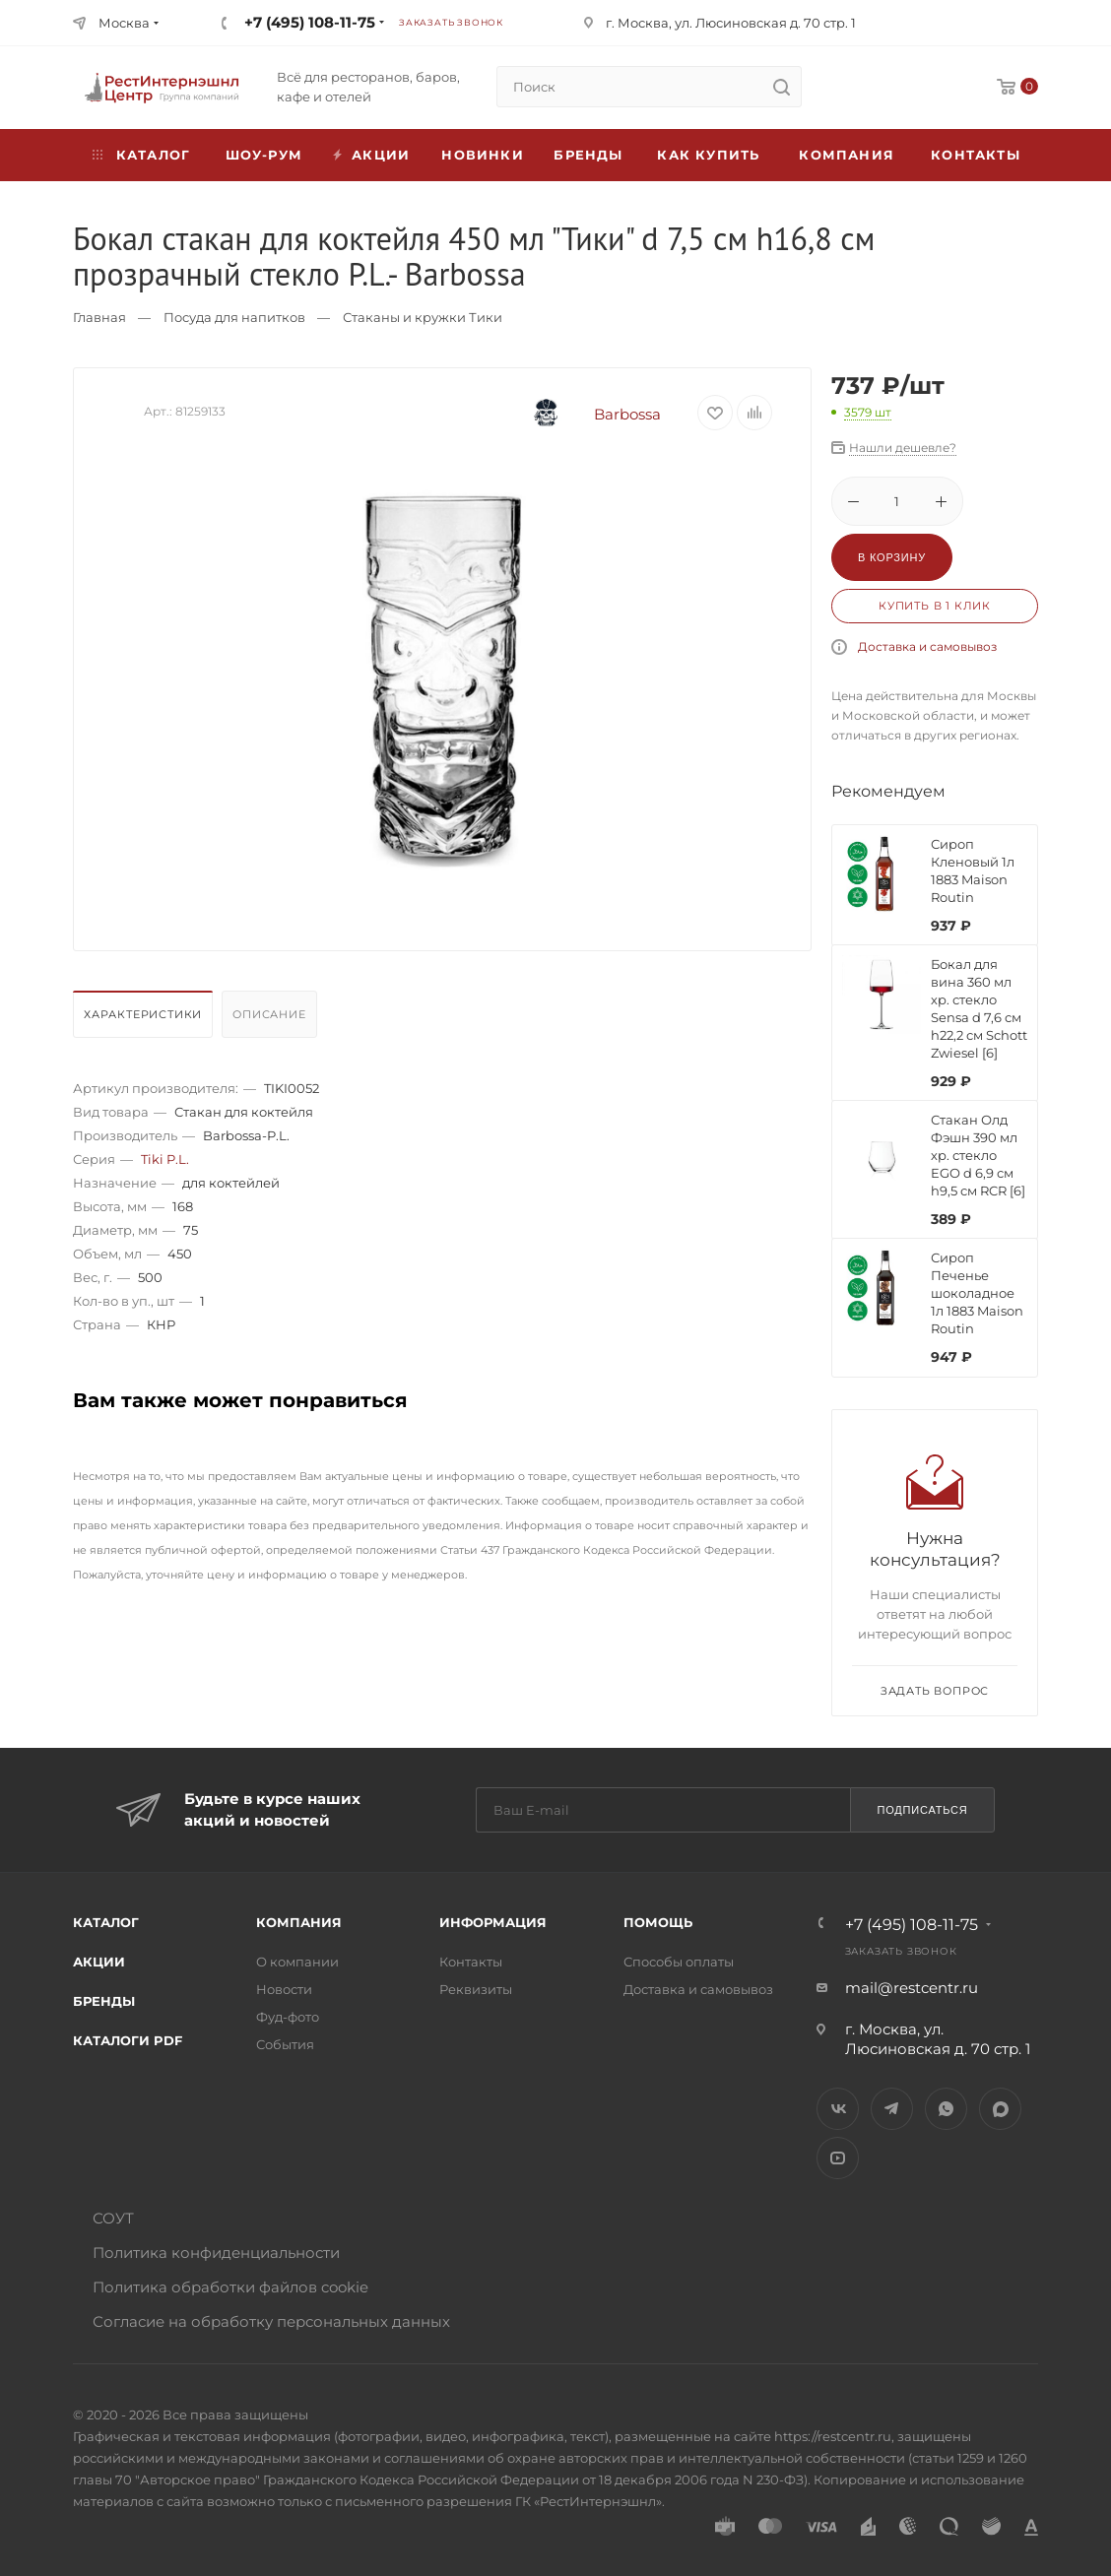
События (285, 2044)
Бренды (588, 154)
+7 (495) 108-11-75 (309, 22)
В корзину (892, 557)
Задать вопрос (935, 1691)
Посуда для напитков (234, 317)
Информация (493, 1922)
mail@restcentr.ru (911, 1987)
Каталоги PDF (127, 2040)
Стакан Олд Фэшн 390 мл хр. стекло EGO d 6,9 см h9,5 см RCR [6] (978, 1155)
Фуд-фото (287, 2017)
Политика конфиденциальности (216, 2252)
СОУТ (113, 2218)
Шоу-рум (264, 154)
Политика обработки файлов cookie (230, 2287)
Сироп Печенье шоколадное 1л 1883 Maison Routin (977, 1293)
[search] (781, 86)
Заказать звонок (451, 22)
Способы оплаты (678, 1961)
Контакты (975, 154)
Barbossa (581, 414)
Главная (99, 317)
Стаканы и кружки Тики (422, 317)
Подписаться (922, 1810)
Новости (284, 1989)
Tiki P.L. (165, 1159)
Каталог (106, 1922)
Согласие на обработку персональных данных (271, 2321)
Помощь (657, 1922)
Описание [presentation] (268, 1014)
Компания (846, 154)
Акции (99, 1961)
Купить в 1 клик (935, 605)
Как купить (708, 154)
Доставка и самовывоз (927, 646)
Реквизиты (475, 1989)
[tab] (145, 1019)
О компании (297, 1961)
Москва (124, 23)
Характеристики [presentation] (143, 1014)
